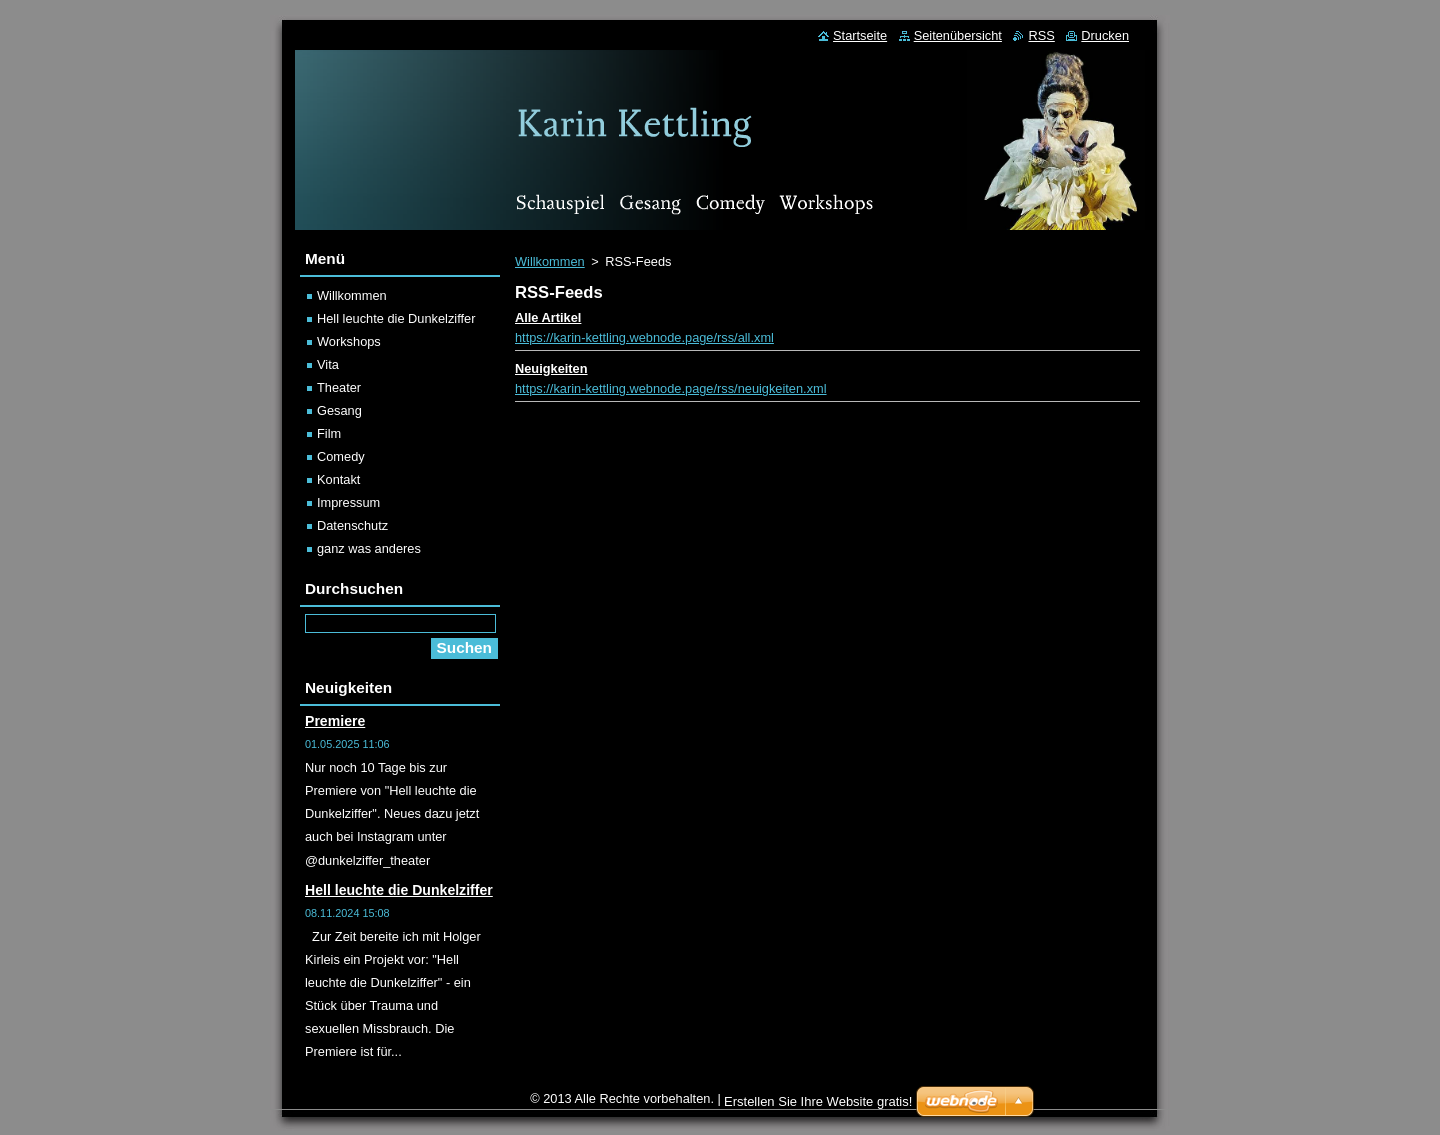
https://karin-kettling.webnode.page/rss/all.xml (644, 337)
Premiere (335, 721)
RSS (1041, 35)
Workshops (349, 341)
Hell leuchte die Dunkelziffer (396, 318)
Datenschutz (352, 525)
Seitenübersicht (958, 35)
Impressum (348, 502)
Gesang (339, 410)
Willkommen (550, 261)
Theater (339, 387)
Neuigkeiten (551, 368)
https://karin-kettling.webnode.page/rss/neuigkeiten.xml (671, 388)
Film (329, 433)
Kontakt (338, 479)
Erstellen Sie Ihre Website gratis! (818, 1101)
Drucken (1105, 35)
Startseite (860, 35)
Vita (328, 364)
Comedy (341, 456)
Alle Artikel (548, 317)
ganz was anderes (369, 548)
